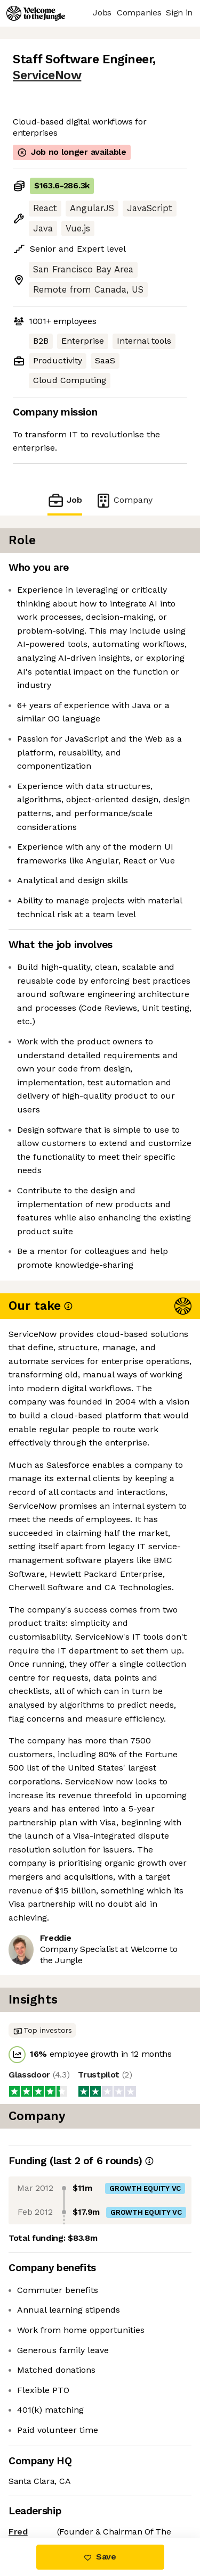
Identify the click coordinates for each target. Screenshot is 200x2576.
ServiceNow (47, 75)
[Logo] (35, 13)
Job (64, 500)
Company (124, 500)
